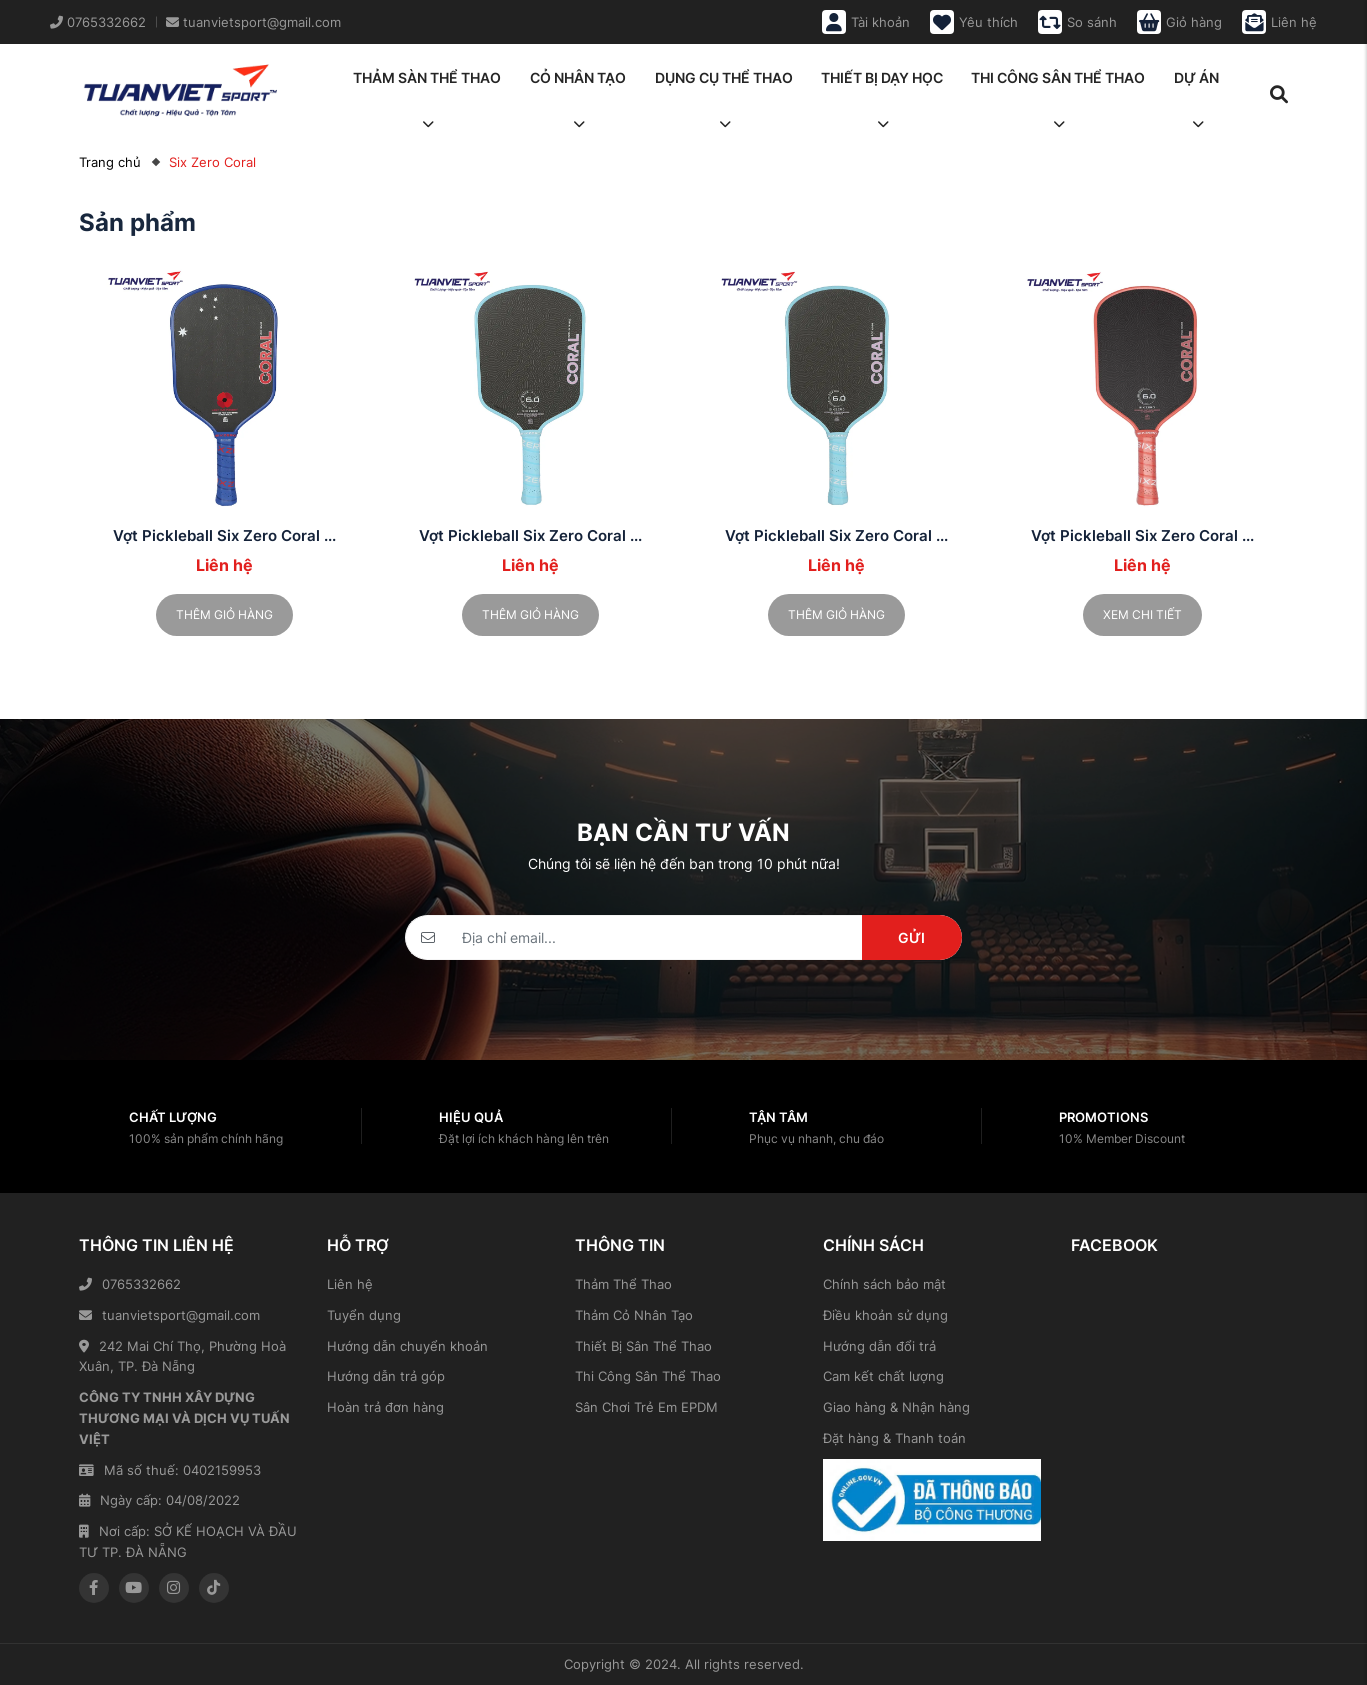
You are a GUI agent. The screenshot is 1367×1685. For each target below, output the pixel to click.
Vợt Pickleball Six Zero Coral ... (224, 535)
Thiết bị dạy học (882, 84)
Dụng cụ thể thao (724, 84)
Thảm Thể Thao (623, 1284)
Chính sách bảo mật (884, 1284)
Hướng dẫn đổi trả (879, 1346)
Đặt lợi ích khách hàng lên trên (524, 1138)
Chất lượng (173, 1117)
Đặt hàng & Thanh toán (894, 1438)
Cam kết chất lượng (883, 1376)
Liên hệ (350, 1284)
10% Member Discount (1122, 1138)
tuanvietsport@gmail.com (169, 1315)
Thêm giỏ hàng (224, 614)
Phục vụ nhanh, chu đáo (816, 1138)
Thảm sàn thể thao (427, 84)
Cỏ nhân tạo (578, 84)
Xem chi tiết (1142, 614)
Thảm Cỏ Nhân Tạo (634, 1315)
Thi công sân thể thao (1058, 84)
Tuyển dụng (364, 1315)
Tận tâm (778, 1117)
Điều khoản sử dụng (885, 1315)
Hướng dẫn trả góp (386, 1376)
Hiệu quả (471, 1117)
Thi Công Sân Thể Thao (648, 1376)
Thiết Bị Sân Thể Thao (643, 1346)
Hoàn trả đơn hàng (385, 1407)
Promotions (1103, 1117)
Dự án (1196, 84)
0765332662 (130, 1284)
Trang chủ (110, 162)
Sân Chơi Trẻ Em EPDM (646, 1407)
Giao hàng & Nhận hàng (896, 1407)
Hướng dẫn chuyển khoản (407, 1346)
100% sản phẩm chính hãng (206, 1138)
